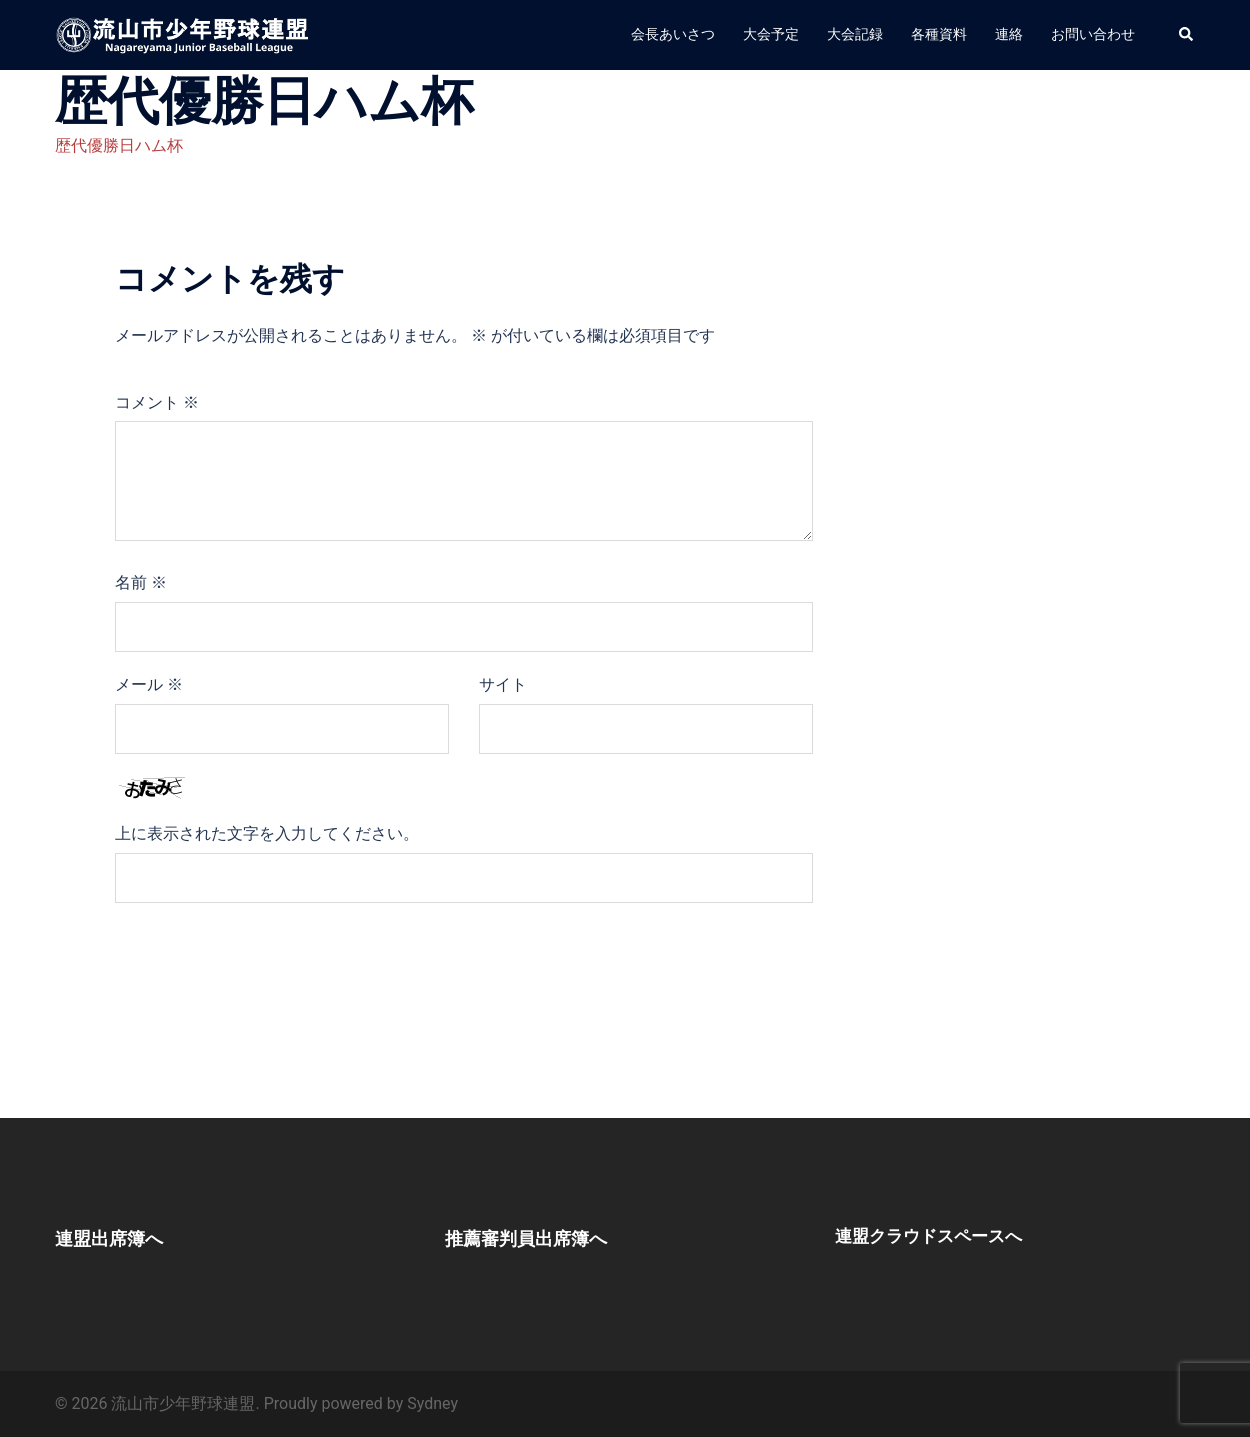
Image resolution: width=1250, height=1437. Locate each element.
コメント (157, 402)
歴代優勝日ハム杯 (119, 145)
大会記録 (855, 34)
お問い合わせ (1093, 34)
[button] (1187, 35)
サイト (503, 684)
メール (149, 684)
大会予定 (771, 34)
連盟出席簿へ (127, 1237)
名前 (141, 582)
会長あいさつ (673, 34)
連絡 (1009, 34)
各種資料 (939, 34)
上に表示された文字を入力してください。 (267, 833)
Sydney (432, 1403)
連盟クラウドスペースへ (945, 1235)
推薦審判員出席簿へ (553, 1237)
